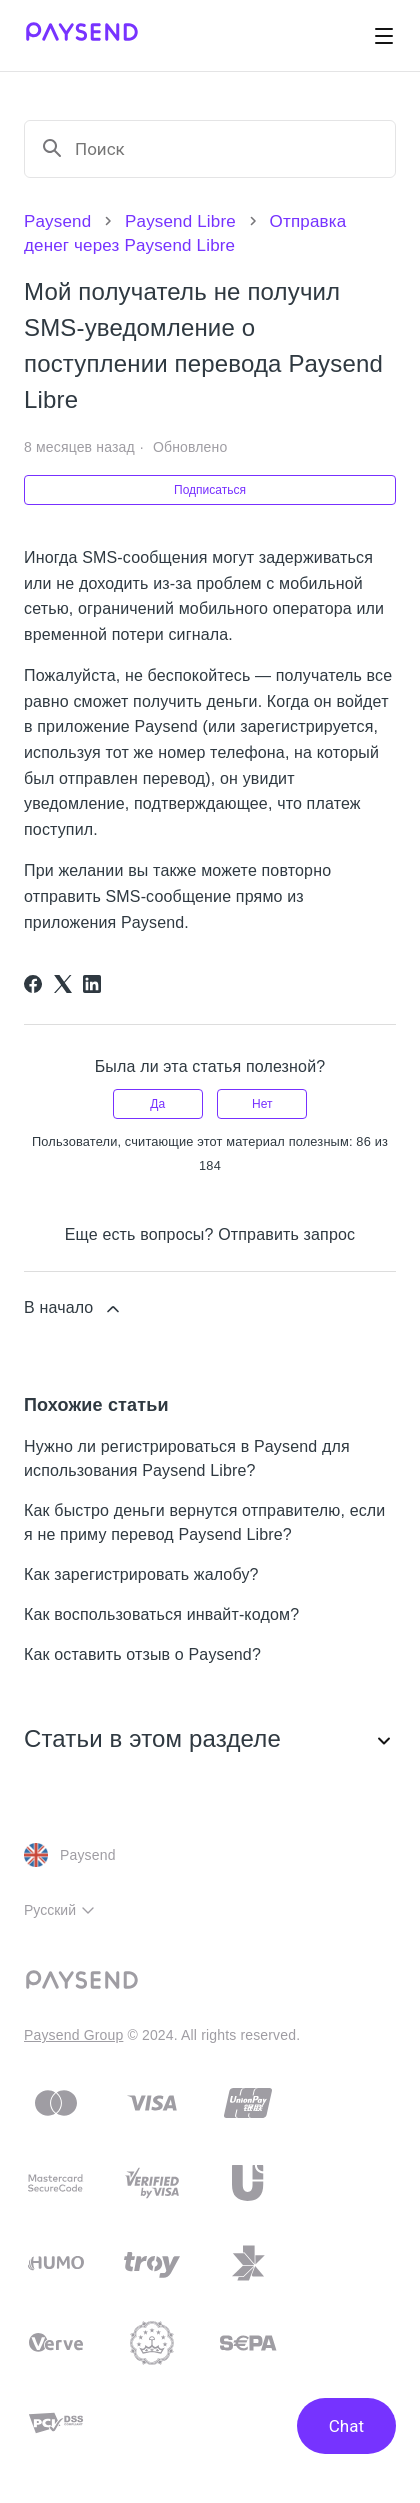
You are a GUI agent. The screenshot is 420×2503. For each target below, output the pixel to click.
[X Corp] (63, 984)
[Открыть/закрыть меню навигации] (384, 36)
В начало (73, 1309)
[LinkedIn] (92, 984)
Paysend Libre (180, 221)
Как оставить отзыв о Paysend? (142, 1654)
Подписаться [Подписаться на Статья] (210, 490)
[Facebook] (33, 984)
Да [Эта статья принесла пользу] (157, 1104)
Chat (346, 2426)
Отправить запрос (286, 1234)
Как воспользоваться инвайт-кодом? (161, 1614)
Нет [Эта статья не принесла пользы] (262, 1104)
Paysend (57, 221)
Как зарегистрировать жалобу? (141, 1574)
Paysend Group (73, 2035)
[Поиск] (227, 149)
